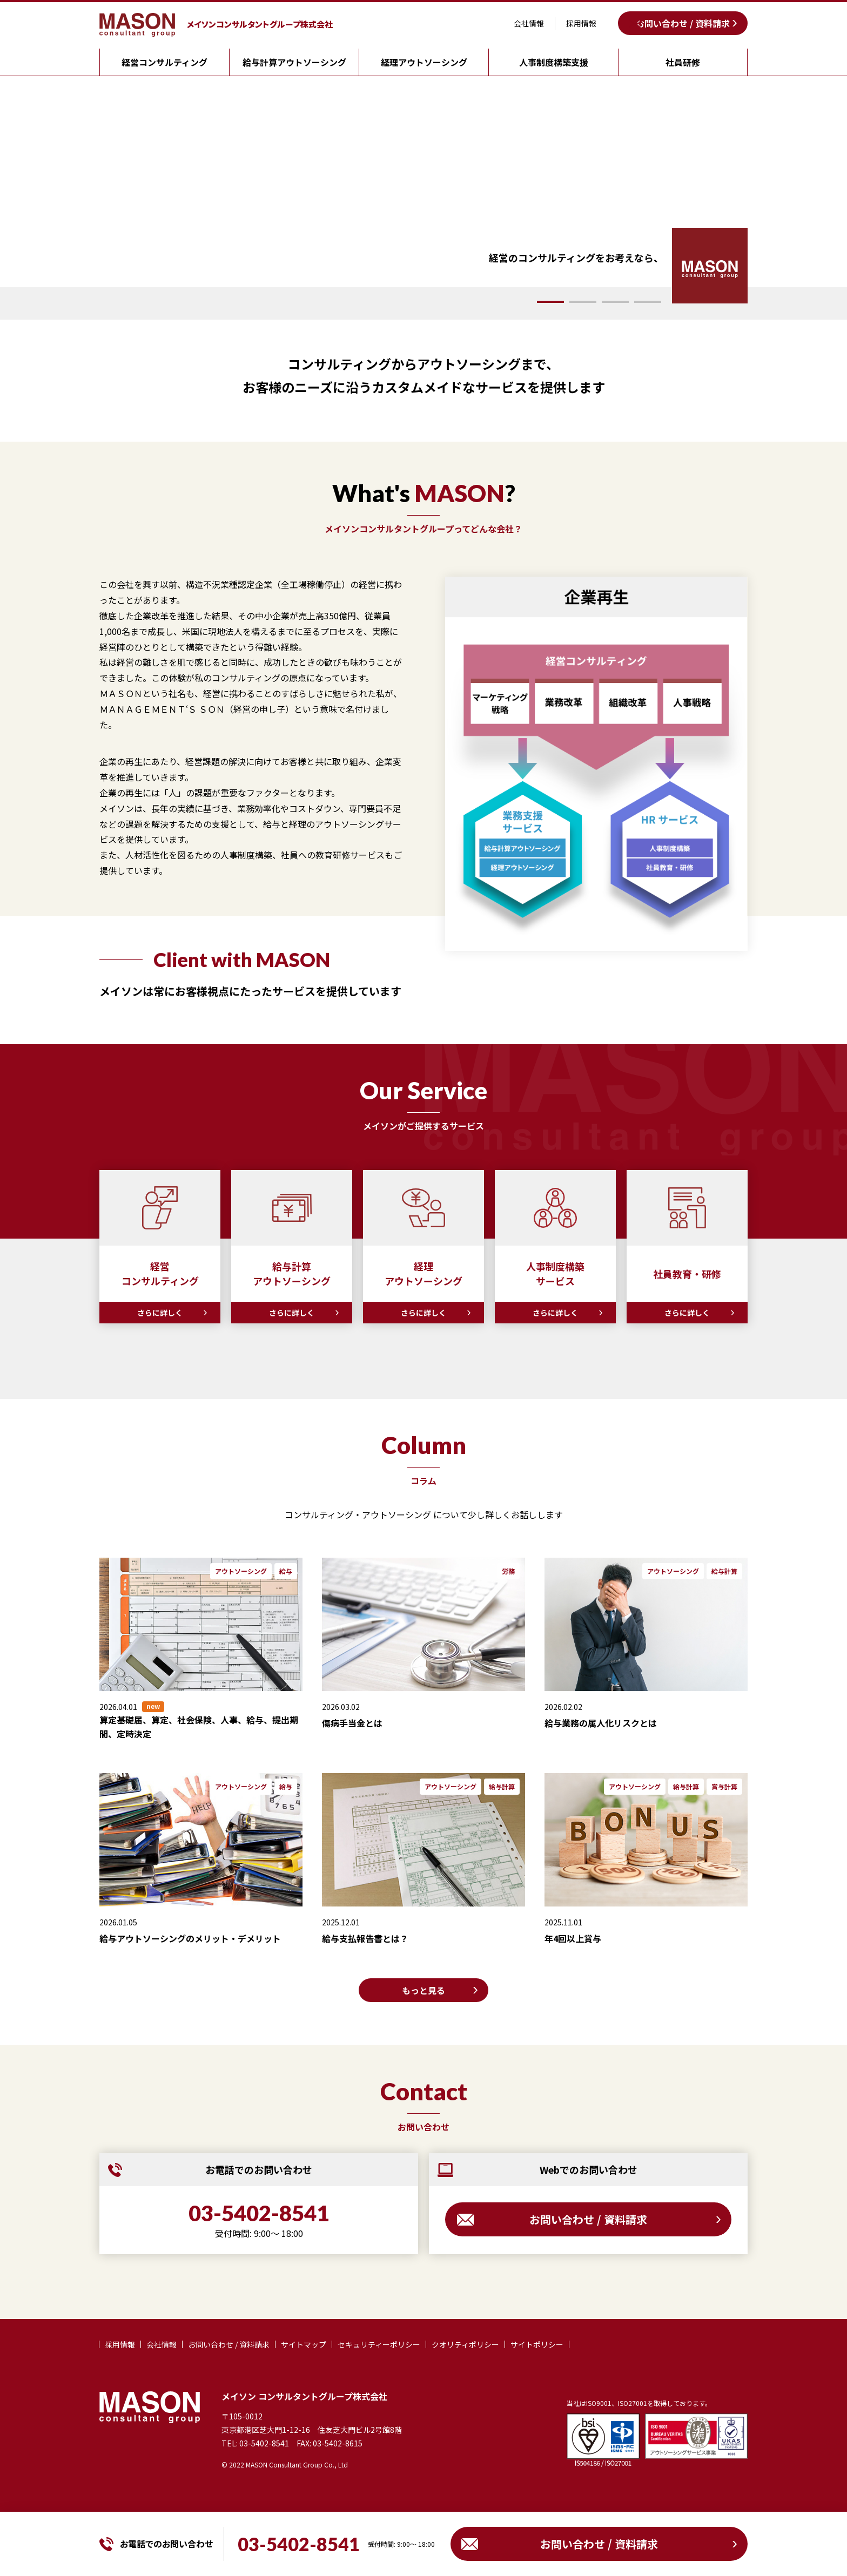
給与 (285, 1571)
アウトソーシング (241, 1571)
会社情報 (529, 23)
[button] (550, 302)
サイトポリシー (536, 2344)
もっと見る (423, 1990)
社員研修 (683, 62)
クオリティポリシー (465, 2344)
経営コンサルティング (164, 62)
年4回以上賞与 (572, 1938)
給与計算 (724, 1571)
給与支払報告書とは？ (365, 1938)
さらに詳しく (160, 1312)
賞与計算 (724, 1786)
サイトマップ (303, 2344)
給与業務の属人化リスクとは (600, 1722)
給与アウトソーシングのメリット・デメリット (190, 1938)
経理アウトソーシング (424, 62)
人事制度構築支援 (553, 62)
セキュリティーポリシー (379, 2344)
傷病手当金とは (352, 1722)
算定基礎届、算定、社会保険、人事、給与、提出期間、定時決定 (198, 1726)
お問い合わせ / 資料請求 (683, 23)
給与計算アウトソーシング (294, 62)
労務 (508, 1571)
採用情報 (581, 23)
